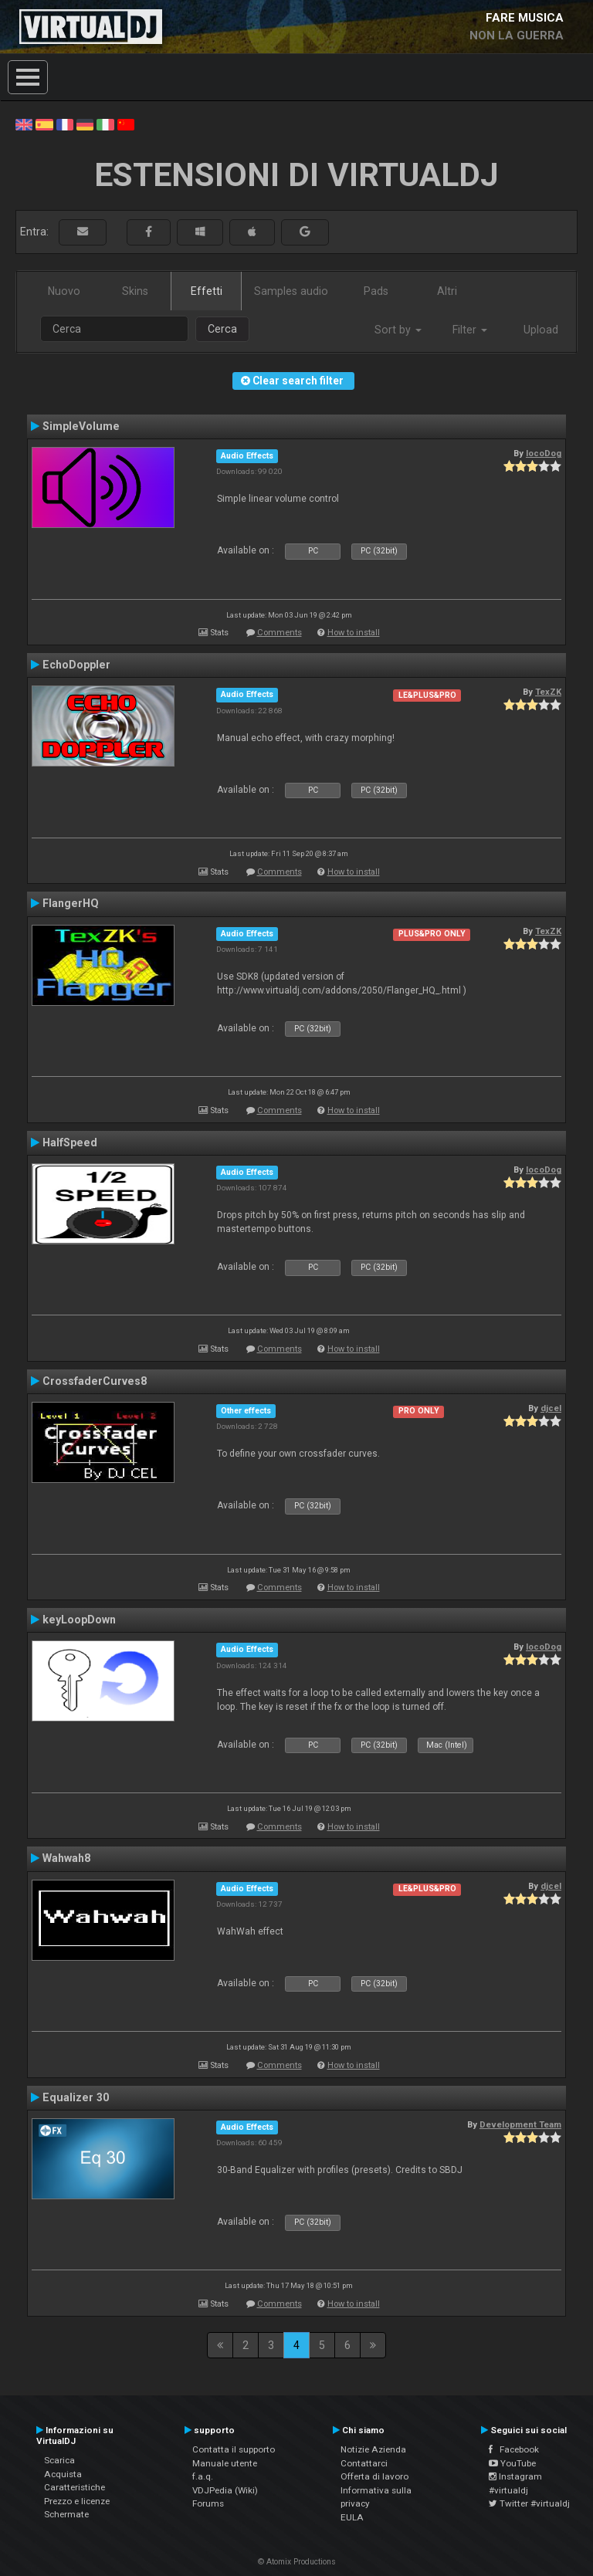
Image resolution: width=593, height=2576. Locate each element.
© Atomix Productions (297, 2562)
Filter (469, 329)
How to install (353, 633)
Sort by (398, 329)
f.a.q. (202, 2476)
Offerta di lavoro (374, 2476)
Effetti (206, 291)
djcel (550, 1408)
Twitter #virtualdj (529, 2503)
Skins (135, 291)
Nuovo (64, 291)
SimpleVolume (81, 426)
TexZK (548, 691)
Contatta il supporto (233, 2449)
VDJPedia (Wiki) (225, 2490)
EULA (352, 2517)
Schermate (66, 2514)
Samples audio (291, 291)
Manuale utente (224, 2463)
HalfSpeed (69, 1142)
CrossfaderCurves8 (94, 1381)
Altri (447, 291)
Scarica (59, 2460)
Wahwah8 (66, 1858)
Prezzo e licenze (77, 2501)
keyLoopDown (79, 1619)
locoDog (543, 453)
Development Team (520, 2124)
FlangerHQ (70, 903)
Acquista (63, 2474)
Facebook (514, 2449)
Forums (208, 2503)
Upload (541, 329)
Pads (376, 291)
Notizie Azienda (373, 2449)
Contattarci (364, 2463)
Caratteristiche (74, 2487)
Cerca (222, 329)
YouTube (512, 2463)
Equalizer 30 (75, 2097)
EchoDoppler (76, 664)
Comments (279, 633)
